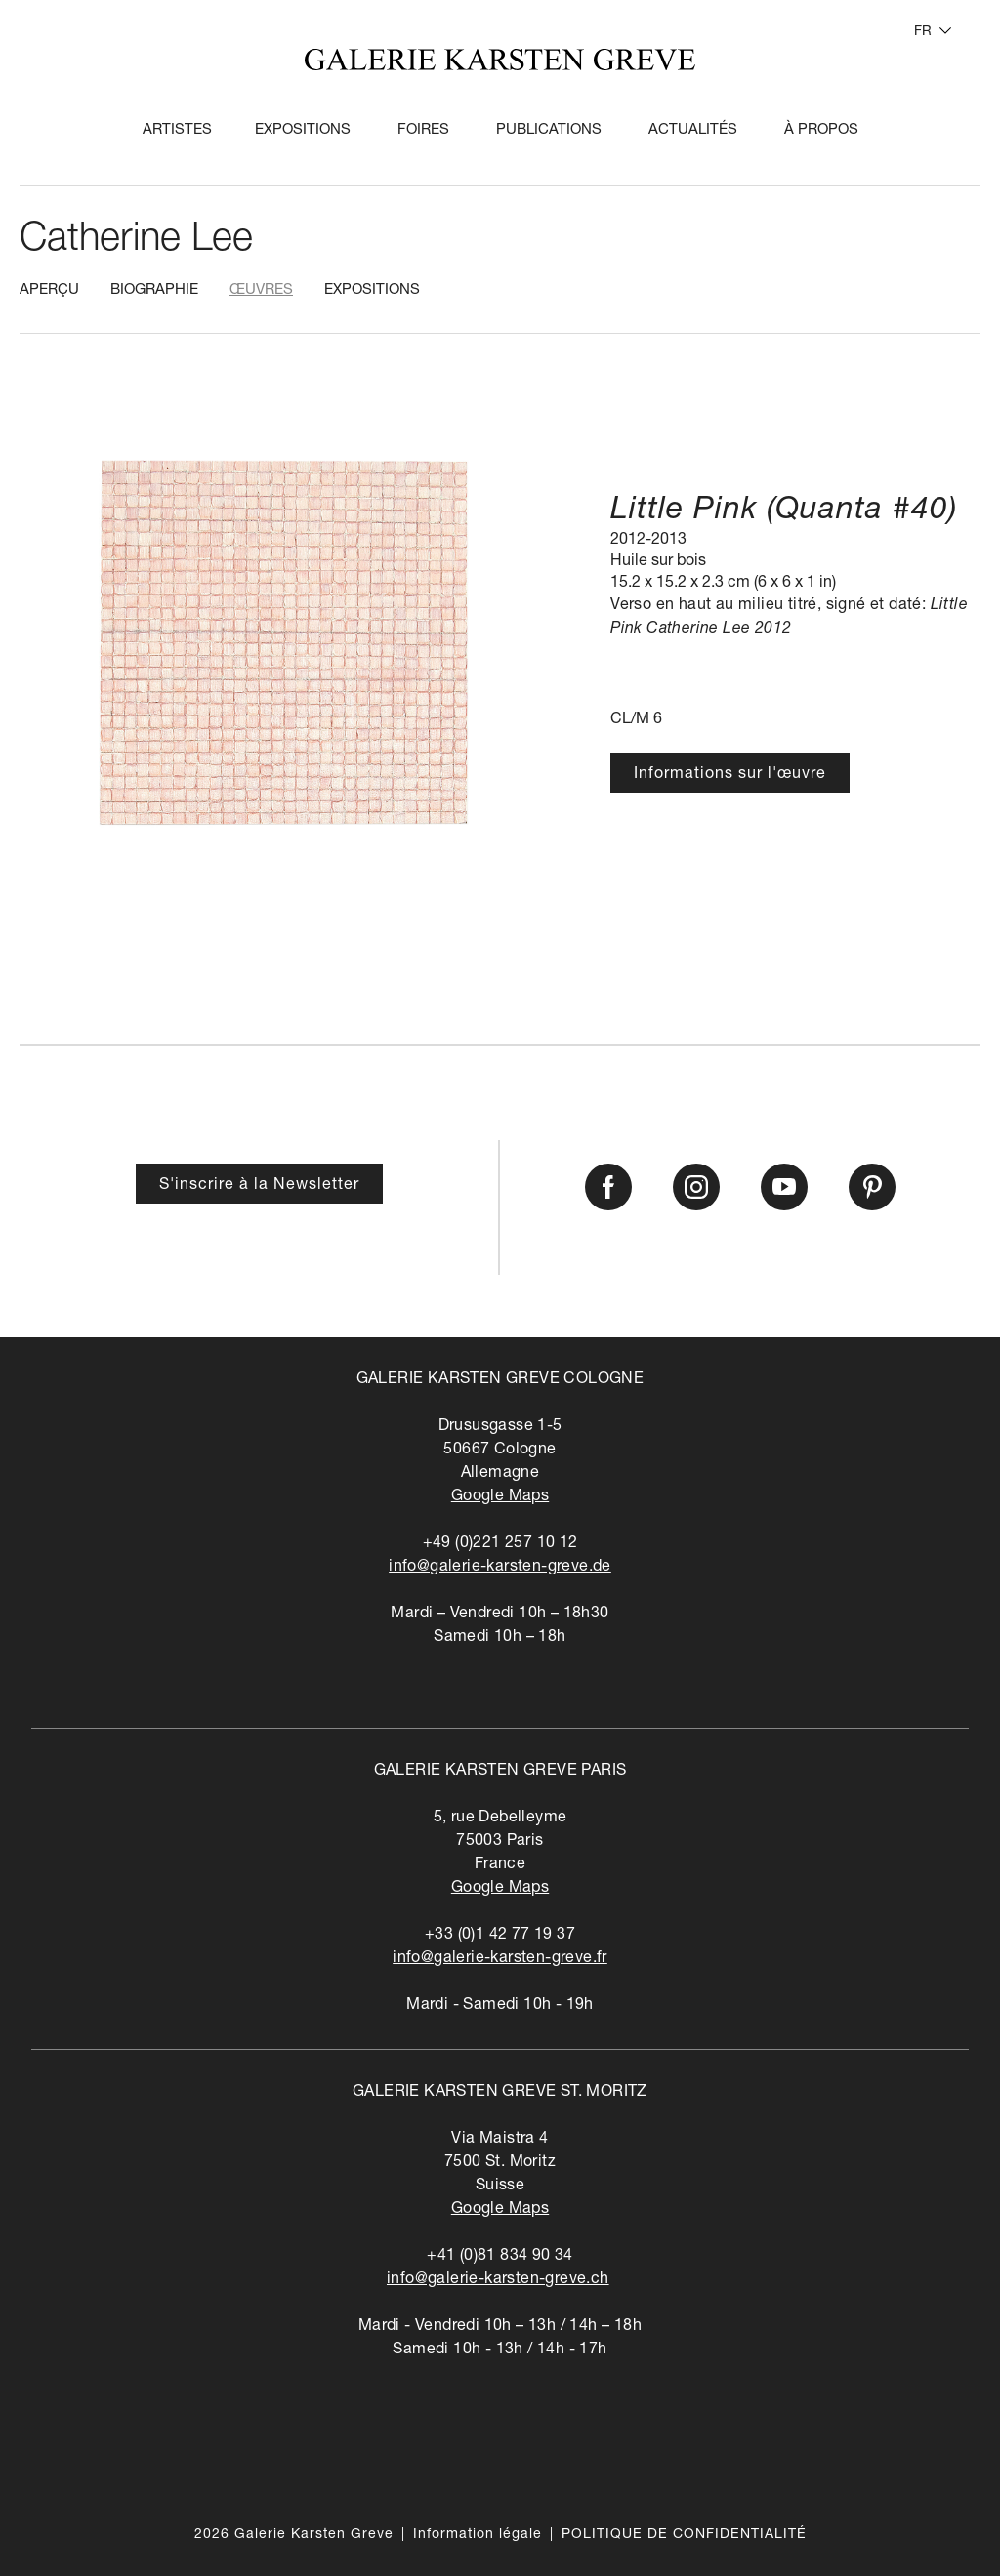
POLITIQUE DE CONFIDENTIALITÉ (684, 2535)
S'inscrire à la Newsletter (259, 1186)
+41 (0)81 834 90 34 (500, 2257)
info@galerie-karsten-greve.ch (498, 2280)
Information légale (477, 2535)
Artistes (177, 130)
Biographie (154, 290)
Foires (423, 130)
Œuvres (261, 290)
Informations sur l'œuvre (730, 775)
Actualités (692, 130)
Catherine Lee (136, 241)
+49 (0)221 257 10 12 (500, 1544)
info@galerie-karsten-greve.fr (500, 1959)
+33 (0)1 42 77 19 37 (500, 1935)
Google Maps (500, 1497)
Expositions (303, 130)
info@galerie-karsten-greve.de (500, 1567)
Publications (549, 130)
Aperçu (49, 290)
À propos (821, 130)
